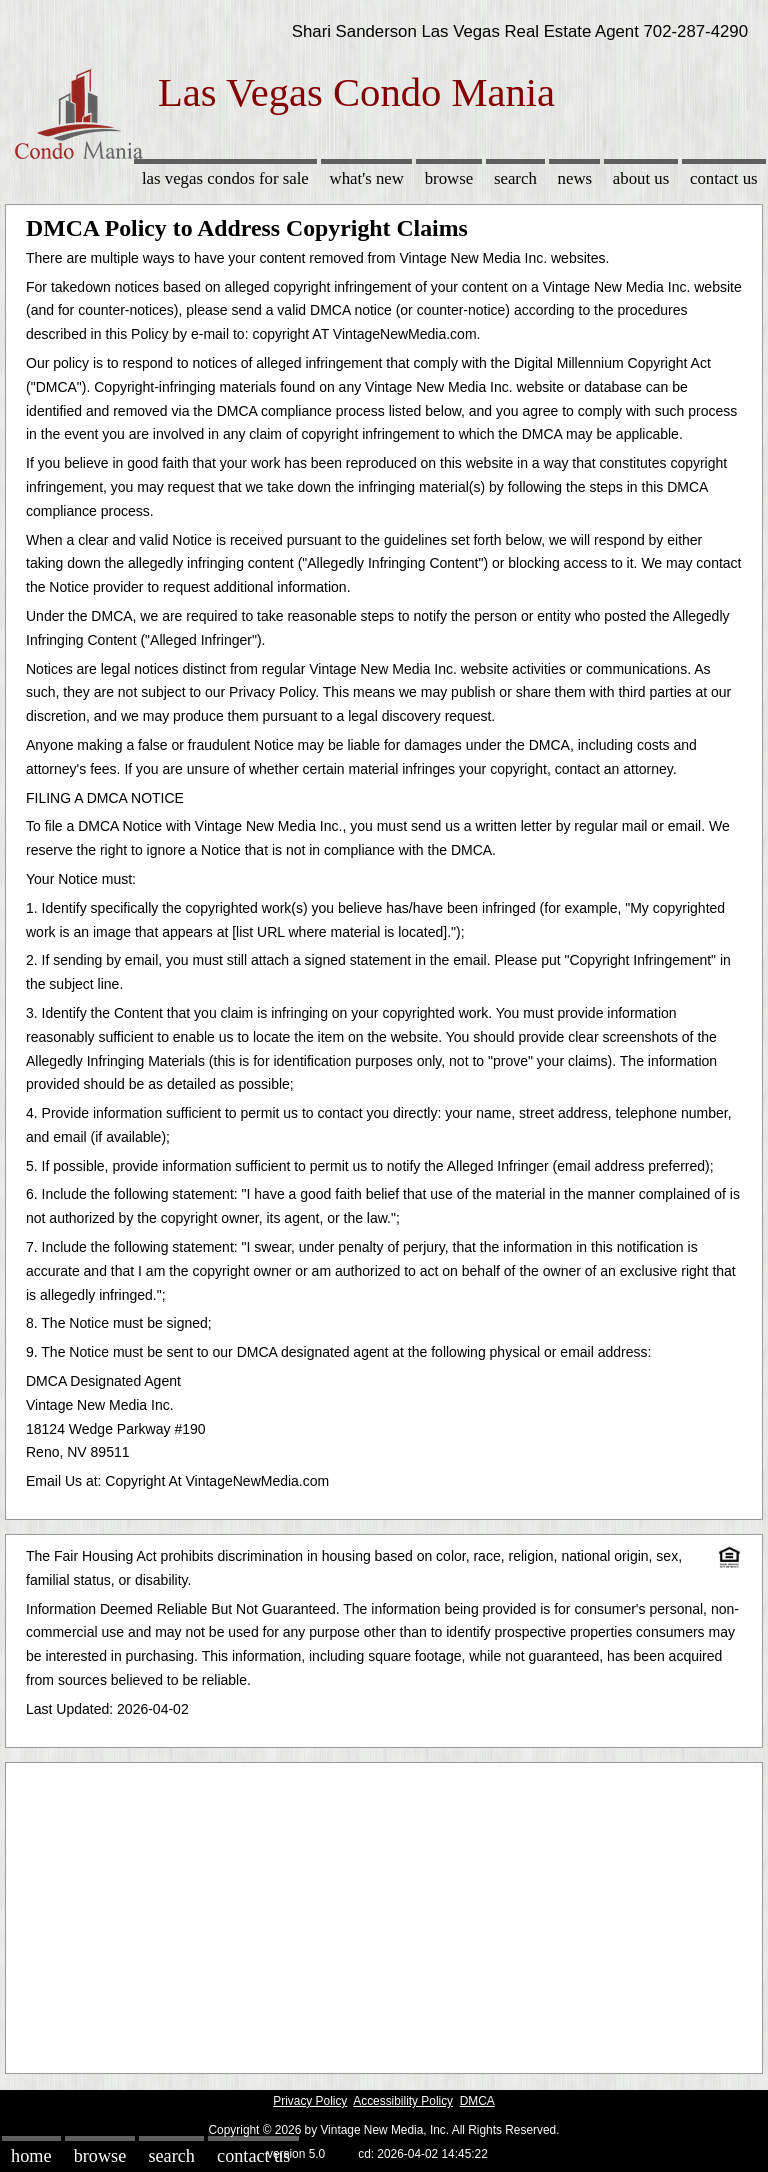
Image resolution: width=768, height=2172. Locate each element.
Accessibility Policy (403, 2101)
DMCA (477, 2101)
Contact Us (724, 178)
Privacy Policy (310, 2101)
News (575, 178)
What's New (367, 178)
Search (515, 178)
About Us (641, 178)
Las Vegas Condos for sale (225, 178)
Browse (449, 178)
